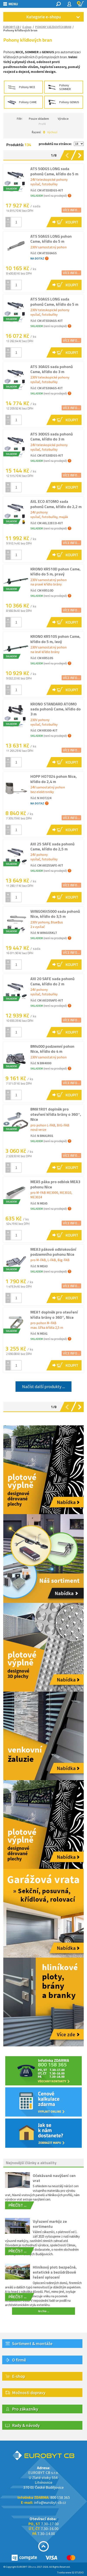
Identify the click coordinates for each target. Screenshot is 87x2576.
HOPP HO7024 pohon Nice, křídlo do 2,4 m (53, 778)
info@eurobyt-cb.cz (50, 2502)
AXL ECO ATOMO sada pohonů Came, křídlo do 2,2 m (56, 503)
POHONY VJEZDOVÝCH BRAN (53, 27)
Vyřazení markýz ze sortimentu (50, 2223)
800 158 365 (60, 2497)
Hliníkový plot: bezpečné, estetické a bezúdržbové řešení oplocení (55, 2272)
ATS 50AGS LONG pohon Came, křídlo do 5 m (51, 238)
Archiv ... (43, 2311)
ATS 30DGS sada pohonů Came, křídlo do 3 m (51, 436)
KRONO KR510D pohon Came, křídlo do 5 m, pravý (55, 571)
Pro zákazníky (25, 2409)
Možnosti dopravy (28, 2392)
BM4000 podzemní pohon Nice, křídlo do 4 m (52, 1048)
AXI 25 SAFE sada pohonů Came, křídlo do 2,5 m (52, 846)
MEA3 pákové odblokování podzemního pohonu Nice (53, 1251)
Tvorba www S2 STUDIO (70, 2572)
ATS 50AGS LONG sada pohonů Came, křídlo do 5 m (54, 301)
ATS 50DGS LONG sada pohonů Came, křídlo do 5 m (54, 171)
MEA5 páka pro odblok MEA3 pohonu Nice (55, 1184)
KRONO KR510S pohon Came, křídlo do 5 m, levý (55, 638)
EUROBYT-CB (11, 27)
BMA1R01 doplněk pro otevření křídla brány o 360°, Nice (55, 1114)
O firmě (19, 2360)
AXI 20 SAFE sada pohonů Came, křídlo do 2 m (52, 981)
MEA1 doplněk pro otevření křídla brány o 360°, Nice (54, 1314)
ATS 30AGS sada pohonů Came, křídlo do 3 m (51, 369)
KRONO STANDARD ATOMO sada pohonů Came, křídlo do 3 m (55, 709)
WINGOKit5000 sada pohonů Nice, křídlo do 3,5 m (55, 913)
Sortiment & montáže (32, 2343)
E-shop (27, 27)
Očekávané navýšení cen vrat (54, 2178)
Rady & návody (26, 2425)
